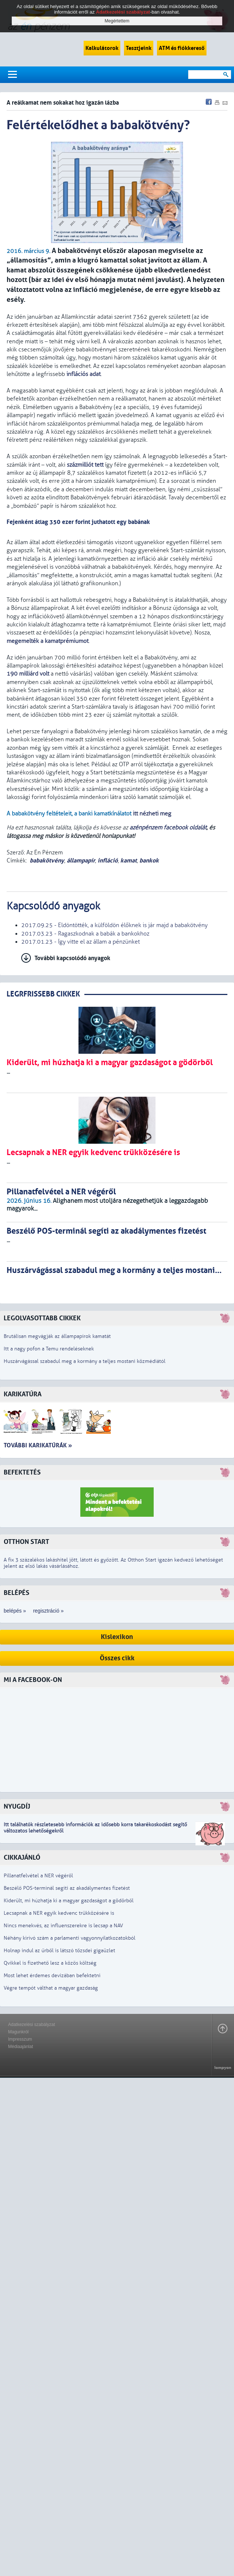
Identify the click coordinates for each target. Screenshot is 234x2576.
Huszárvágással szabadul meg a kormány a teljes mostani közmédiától (84, 1361)
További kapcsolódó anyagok (72, 958)
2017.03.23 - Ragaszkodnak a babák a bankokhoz (85, 933)
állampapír (81, 860)
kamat (128, 860)
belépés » (15, 1611)
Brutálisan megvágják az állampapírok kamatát (57, 1336)
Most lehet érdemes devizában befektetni (52, 1975)
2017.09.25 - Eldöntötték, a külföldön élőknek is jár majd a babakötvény (114, 925)
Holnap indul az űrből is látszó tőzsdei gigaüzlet (59, 1950)
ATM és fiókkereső (182, 48)
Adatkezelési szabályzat (31, 2024)
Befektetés (22, 1472)
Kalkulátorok (101, 48)
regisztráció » (48, 1611)
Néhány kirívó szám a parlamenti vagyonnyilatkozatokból (69, 1938)
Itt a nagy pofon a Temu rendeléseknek (49, 1349)
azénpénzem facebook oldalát (167, 827)
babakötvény (47, 860)
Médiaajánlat (20, 2046)
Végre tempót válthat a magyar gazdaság (51, 1988)
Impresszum (20, 2039)
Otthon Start (26, 1542)
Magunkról (18, 2031)
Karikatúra (22, 1394)
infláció (108, 860)
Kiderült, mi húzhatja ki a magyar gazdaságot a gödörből (69, 1900)
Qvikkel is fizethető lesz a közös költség (50, 1963)
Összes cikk (117, 1658)
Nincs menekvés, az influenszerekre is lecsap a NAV (63, 1925)
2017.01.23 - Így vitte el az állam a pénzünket (80, 941)
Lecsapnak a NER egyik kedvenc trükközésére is (59, 1913)
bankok (149, 860)
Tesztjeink (138, 48)
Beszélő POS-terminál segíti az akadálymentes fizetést (67, 1888)
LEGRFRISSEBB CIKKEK (43, 994)
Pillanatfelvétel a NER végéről (38, 1876)
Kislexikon (117, 1637)
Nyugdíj (17, 1806)
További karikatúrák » (38, 1445)
